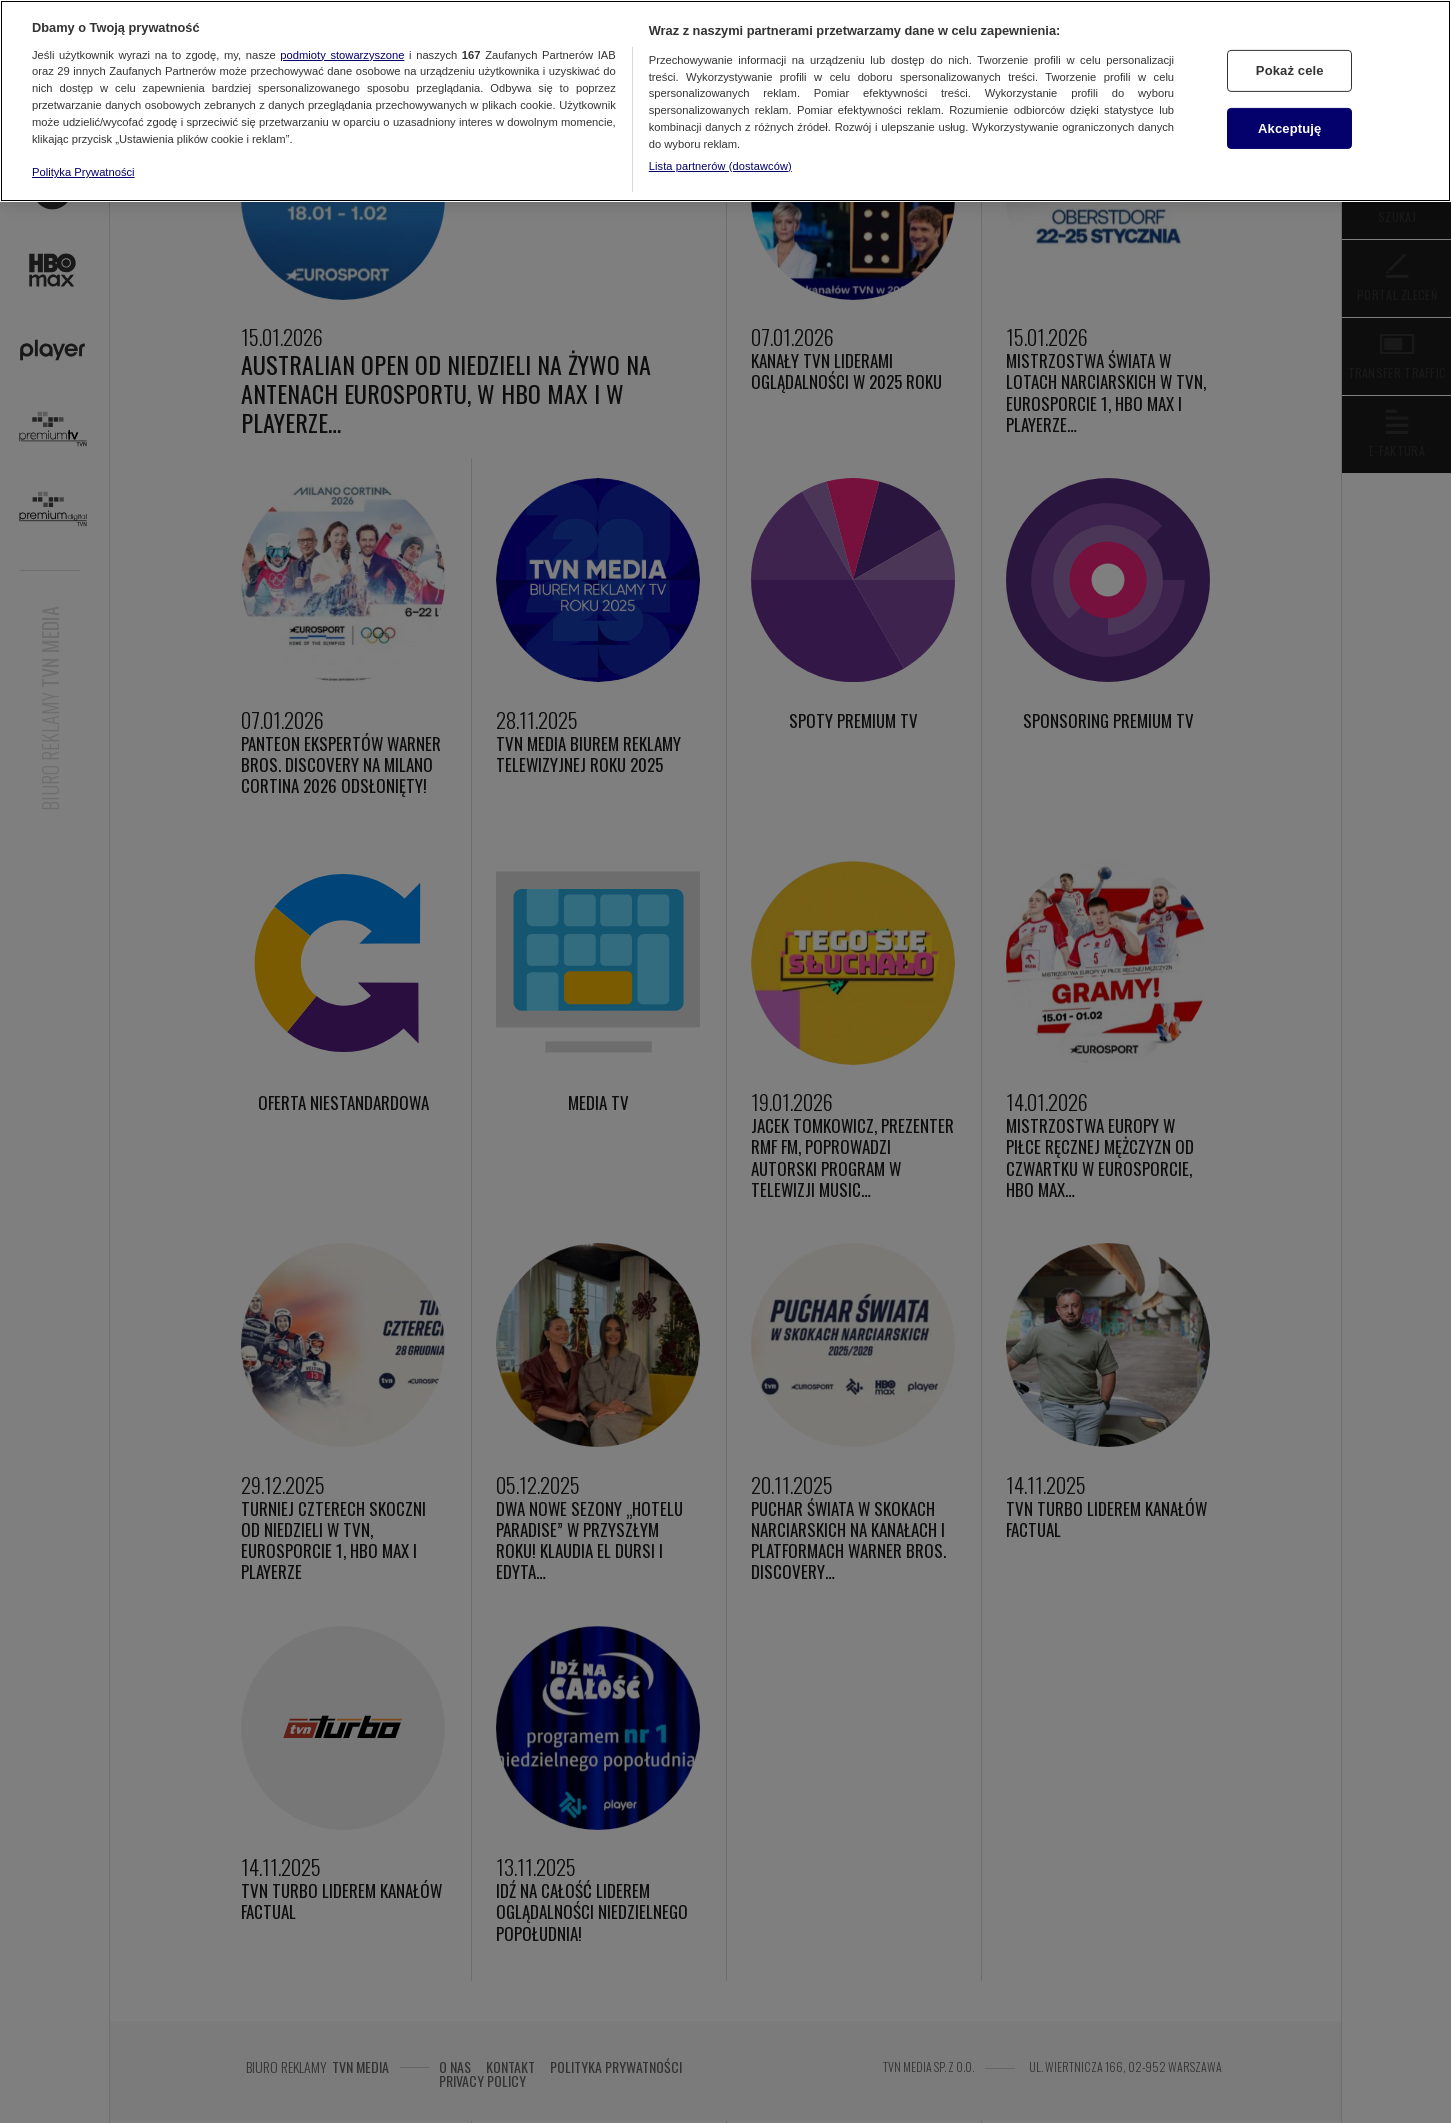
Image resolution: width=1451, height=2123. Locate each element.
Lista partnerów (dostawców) (720, 166)
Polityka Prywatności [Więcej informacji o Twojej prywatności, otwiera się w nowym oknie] (83, 172)
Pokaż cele (1290, 70)
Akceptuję (1289, 128)
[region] (725, 101)
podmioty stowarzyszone (342, 55)
